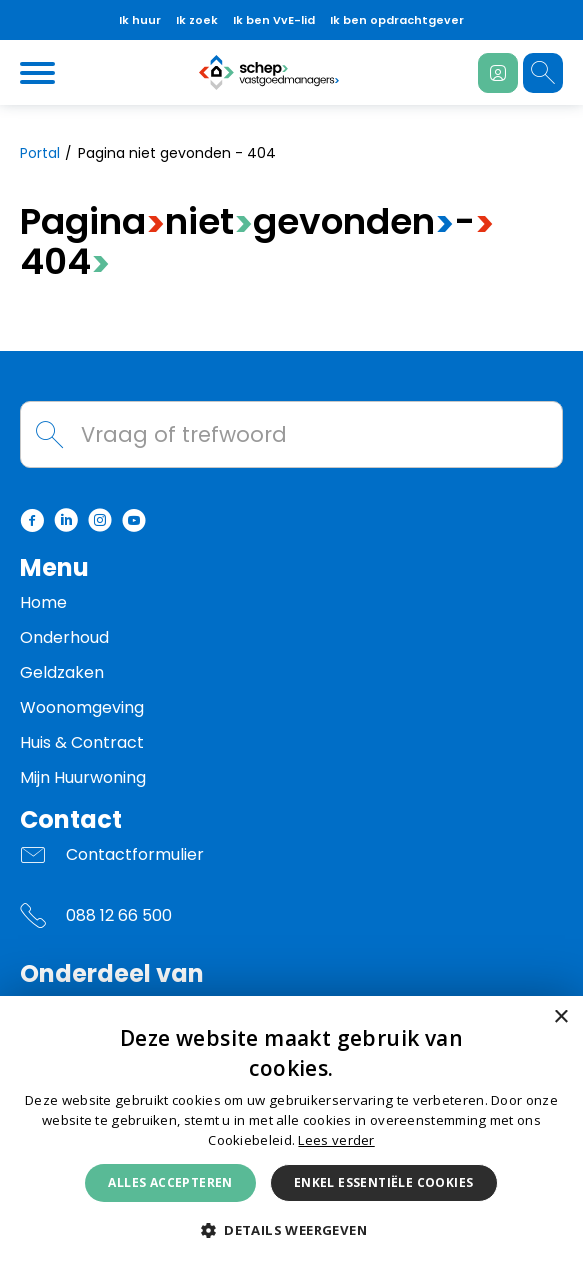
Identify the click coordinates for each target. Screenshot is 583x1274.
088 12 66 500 (119, 915)
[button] (291, 1231)
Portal (40, 153)
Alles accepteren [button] (170, 1182)
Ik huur (140, 20)
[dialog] (291, 1135)
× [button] (560, 1017)
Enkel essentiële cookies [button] (384, 1182)
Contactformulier (135, 854)
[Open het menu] (40, 73)
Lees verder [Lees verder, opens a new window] (336, 1140)
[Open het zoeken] (543, 73)
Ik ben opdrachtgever (397, 20)
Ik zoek (197, 20)
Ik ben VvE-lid (274, 20)
